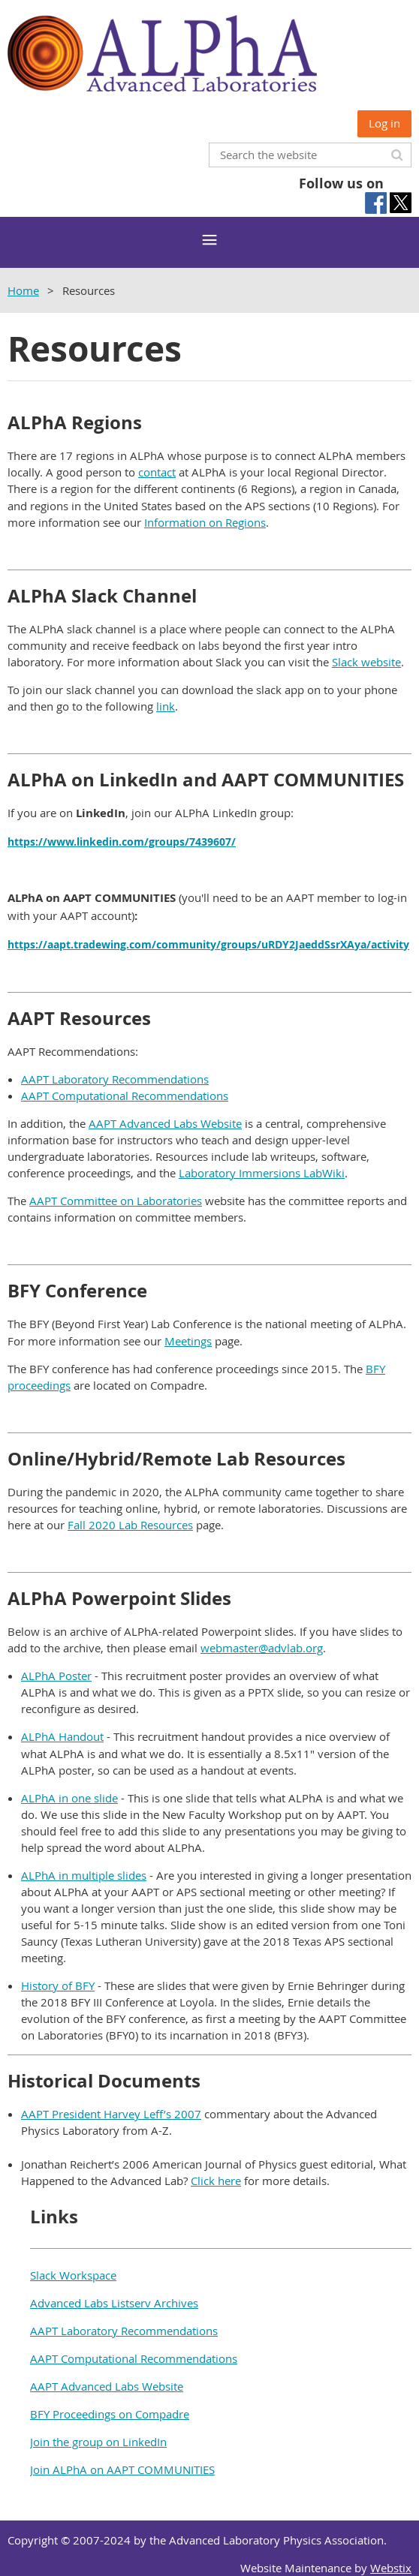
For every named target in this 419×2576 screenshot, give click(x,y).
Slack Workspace (73, 2275)
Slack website (366, 661)
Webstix (390, 2567)
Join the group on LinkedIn (98, 2441)
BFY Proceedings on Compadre (109, 2413)
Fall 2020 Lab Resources (130, 1524)
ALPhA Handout (62, 1736)
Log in (384, 123)
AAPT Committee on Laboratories (115, 1200)
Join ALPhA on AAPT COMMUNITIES (122, 2469)
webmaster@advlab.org (261, 1647)
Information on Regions (205, 522)
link (165, 706)
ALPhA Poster (56, 1675)
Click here (216, 2180)
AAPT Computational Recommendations (124, 1095)
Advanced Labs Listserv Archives (114, 2302)
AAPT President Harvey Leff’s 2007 (111, 2113)
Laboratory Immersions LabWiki (262, 1172)
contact (157, 471)
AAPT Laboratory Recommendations (115, 1079)
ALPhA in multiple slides (83, 1875)
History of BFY (58, 1985)
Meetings (188, 1340)
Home (23, 290)
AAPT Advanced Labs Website (165, 1123)
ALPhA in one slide (69, 1797)
